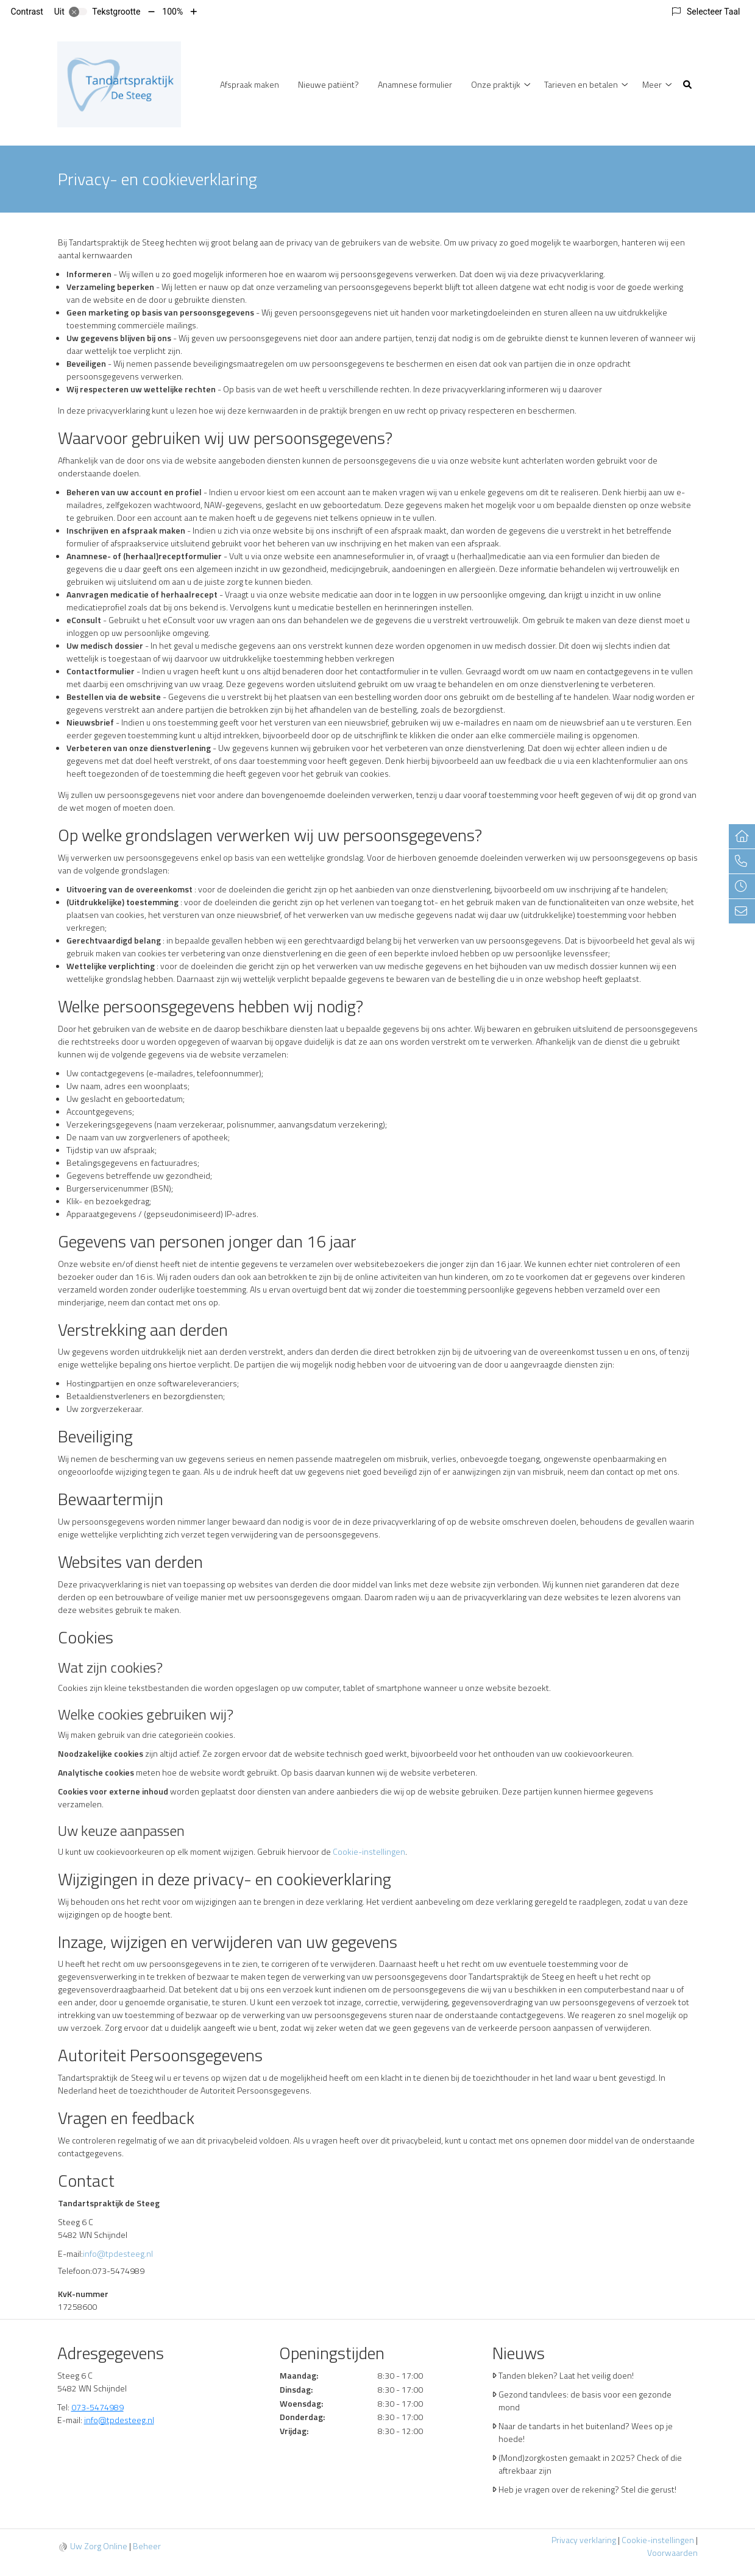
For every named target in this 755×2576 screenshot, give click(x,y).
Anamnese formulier (415, 84)
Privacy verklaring (583, 2539)
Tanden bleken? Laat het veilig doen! (566, 2375)
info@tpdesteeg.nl (118, 2253)
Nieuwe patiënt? (328, 84)
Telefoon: (75, 2270)
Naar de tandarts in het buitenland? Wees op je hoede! (585, 2432)
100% (172, 11)
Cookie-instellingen (369, 1851)
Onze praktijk (495, 84)
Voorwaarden (672, 2552)
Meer (652, 84)
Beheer (147, 2545)
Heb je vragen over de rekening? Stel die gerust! (587, 2489)
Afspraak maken (249, 84)
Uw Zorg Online (98, 2545)
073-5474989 (97, 2407)
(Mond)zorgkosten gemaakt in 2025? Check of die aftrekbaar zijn (590, 2464)
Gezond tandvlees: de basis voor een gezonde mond (585, 2400)
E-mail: (70, 2253)
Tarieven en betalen (581, 84)
